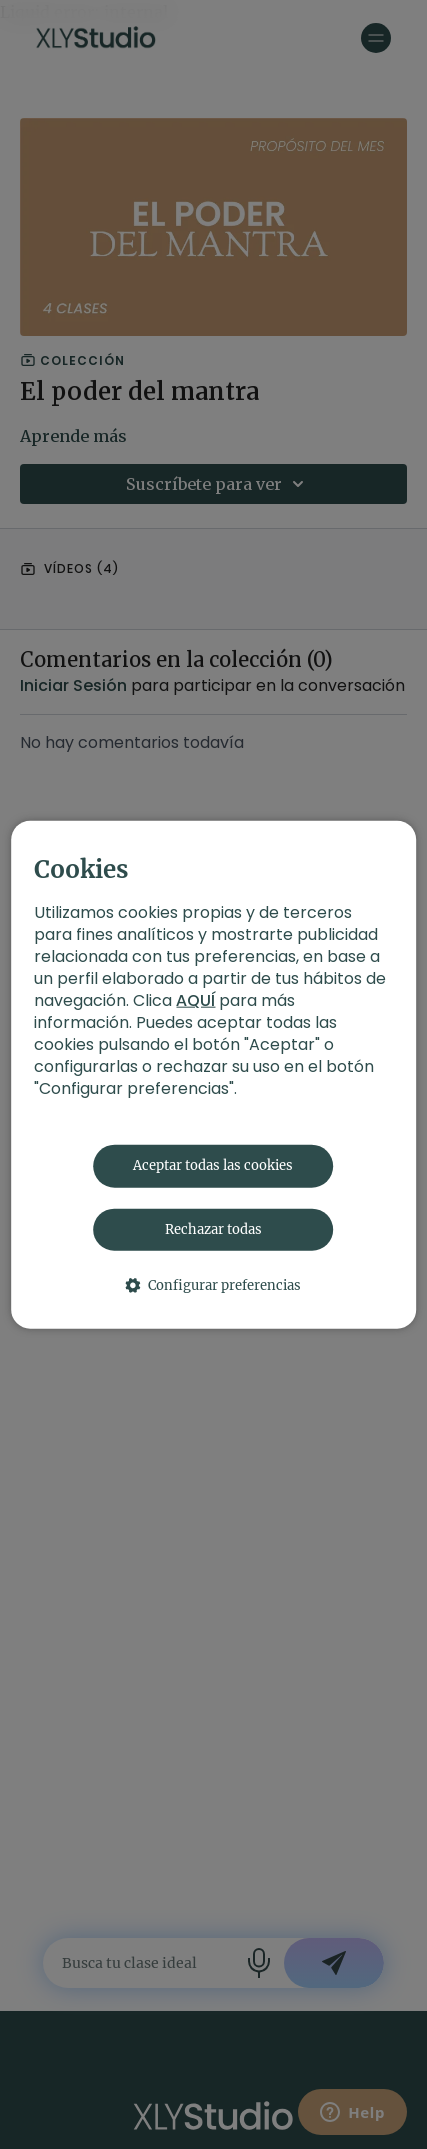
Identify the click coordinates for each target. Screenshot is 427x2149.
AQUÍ (195, 1000)
